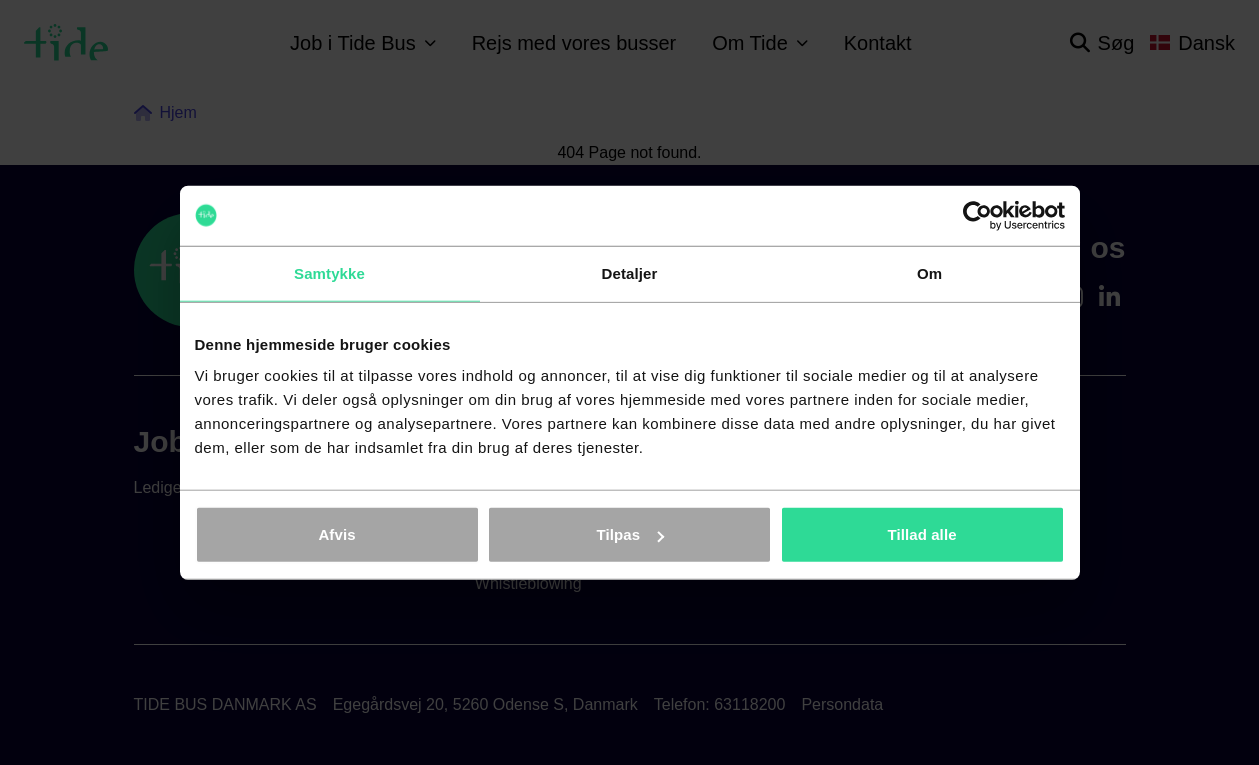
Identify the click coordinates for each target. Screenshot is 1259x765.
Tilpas (630, 534)
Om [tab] (929, 272)
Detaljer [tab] (630, 272)
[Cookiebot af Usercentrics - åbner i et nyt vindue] (977, 215)
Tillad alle (921, 534)
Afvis (336, 534)
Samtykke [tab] (329, 272)
